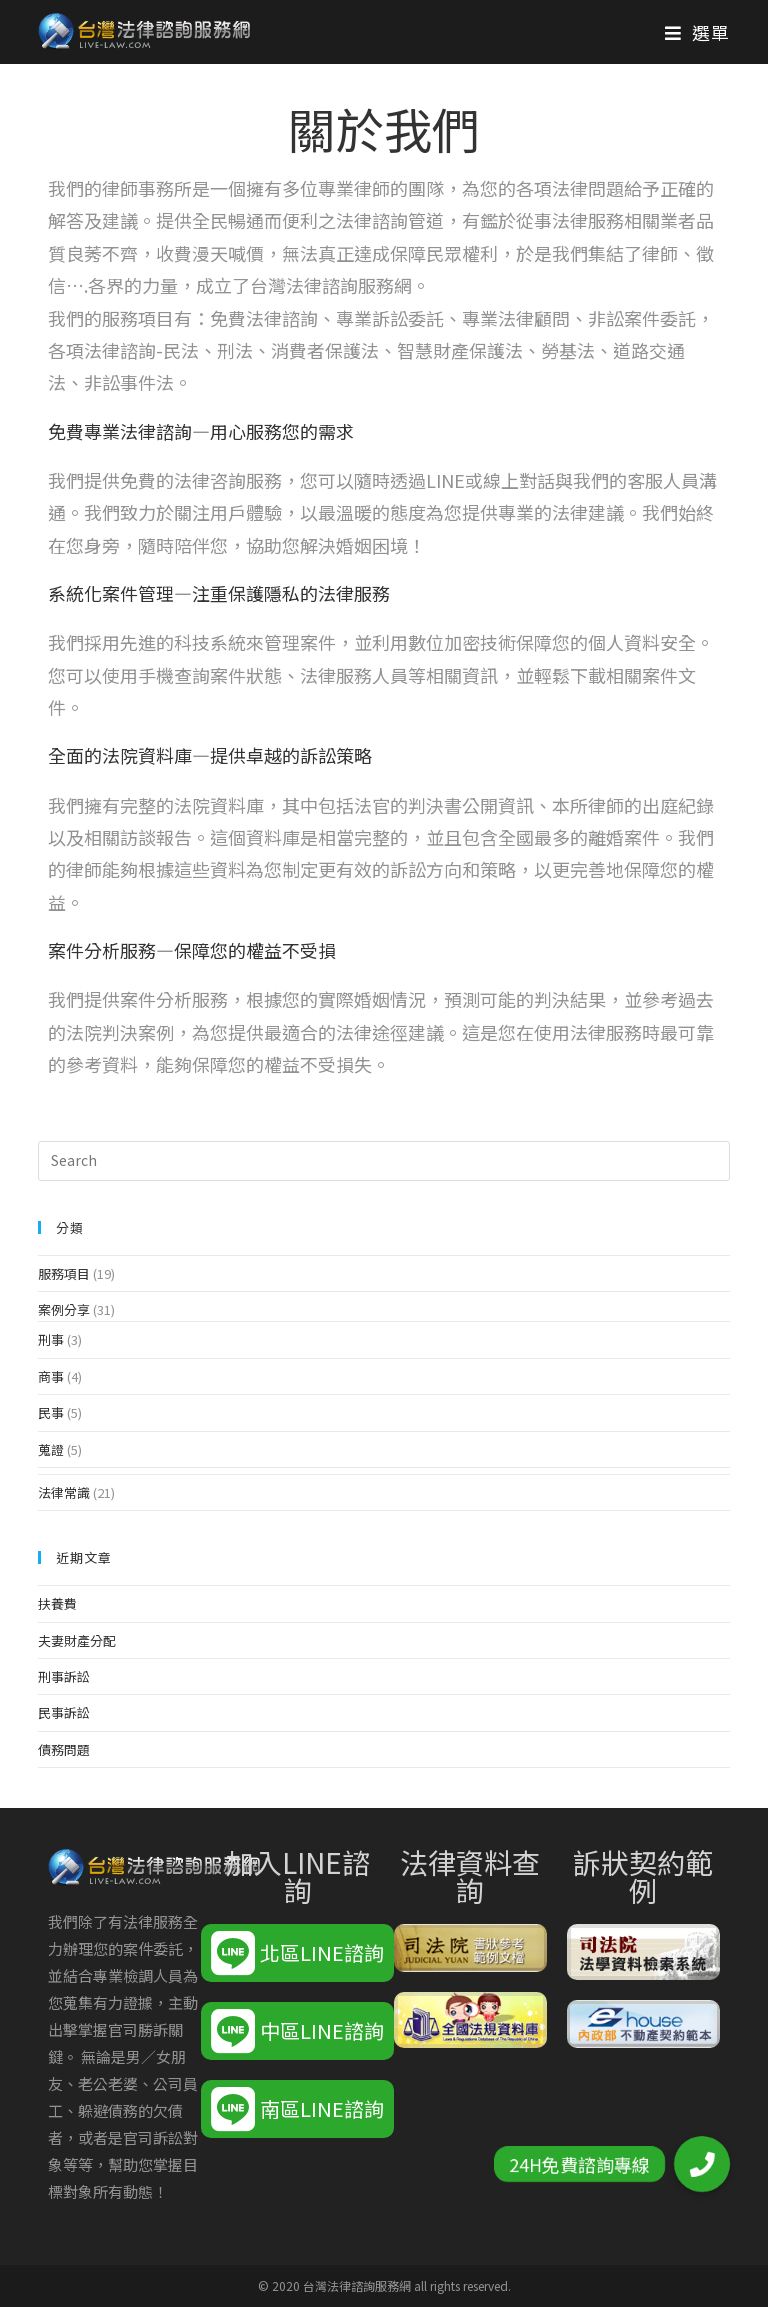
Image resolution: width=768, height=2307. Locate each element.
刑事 (51, 1339)
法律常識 (64, 1492)
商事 (51, 1376)
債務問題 (64, 1749)
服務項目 (64, 1273)
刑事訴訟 (64, 1676)
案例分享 (64, 1309)
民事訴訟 (64, 1712)
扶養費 (57, 1603)
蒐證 (51, 1449)
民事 (51, 1412)
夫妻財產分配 (77, 1640)
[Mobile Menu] (697, 32)
